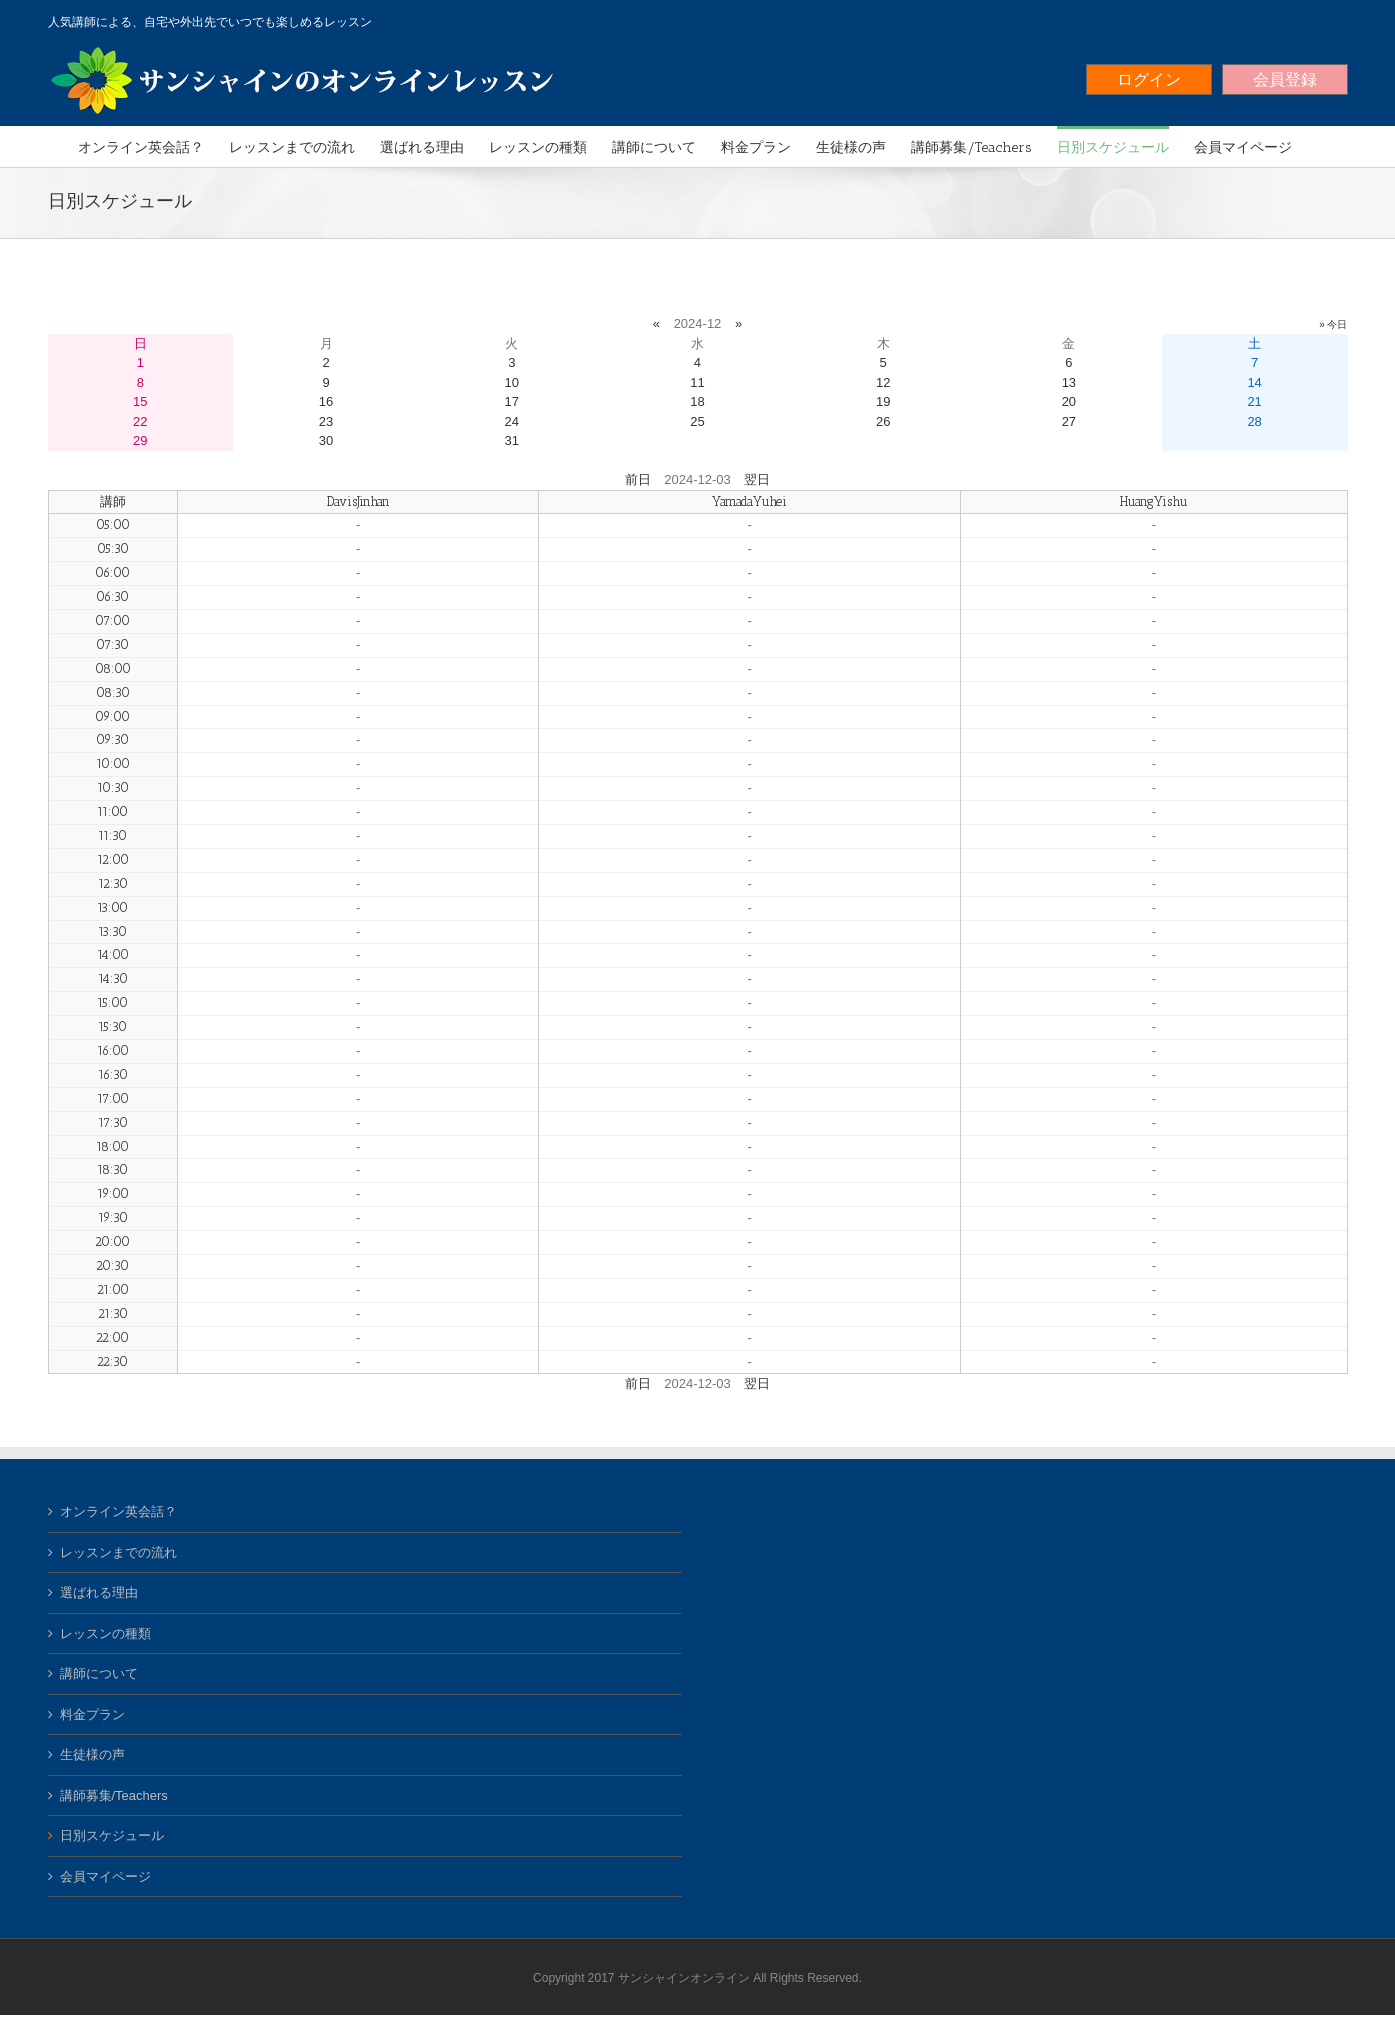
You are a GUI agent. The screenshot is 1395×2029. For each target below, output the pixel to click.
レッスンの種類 (105, 1633)
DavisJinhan (358, 501)
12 (883, 382)
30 (326, 440)
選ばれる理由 (99, 1592)
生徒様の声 (92, 1754)
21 (1254, 401)
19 (883, 401)
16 (326, 401)
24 (512, 421)
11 (697, 382)
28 (1254, 421)
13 (1069, 382)
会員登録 (1285, 79)
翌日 (757, 479)
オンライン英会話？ (118, 1511)
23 (326, 421)
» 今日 (1333, 324)
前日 (638, 479)
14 (1254, 382)
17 (512, 401)
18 (697, 401)
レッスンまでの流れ (118, 1552)
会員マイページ (105, 1876)
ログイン (1149, 79)
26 (883, 421)
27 (1069, 421)
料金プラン (92, 1714)
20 (1069, 401)
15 (140, 401)
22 (140, 421)
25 (697, 421)
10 (512, 382)
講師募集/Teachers (114, 1795)
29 (140, 440)
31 (512, 440)
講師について (99, 1673)
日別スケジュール (112, 1835)
